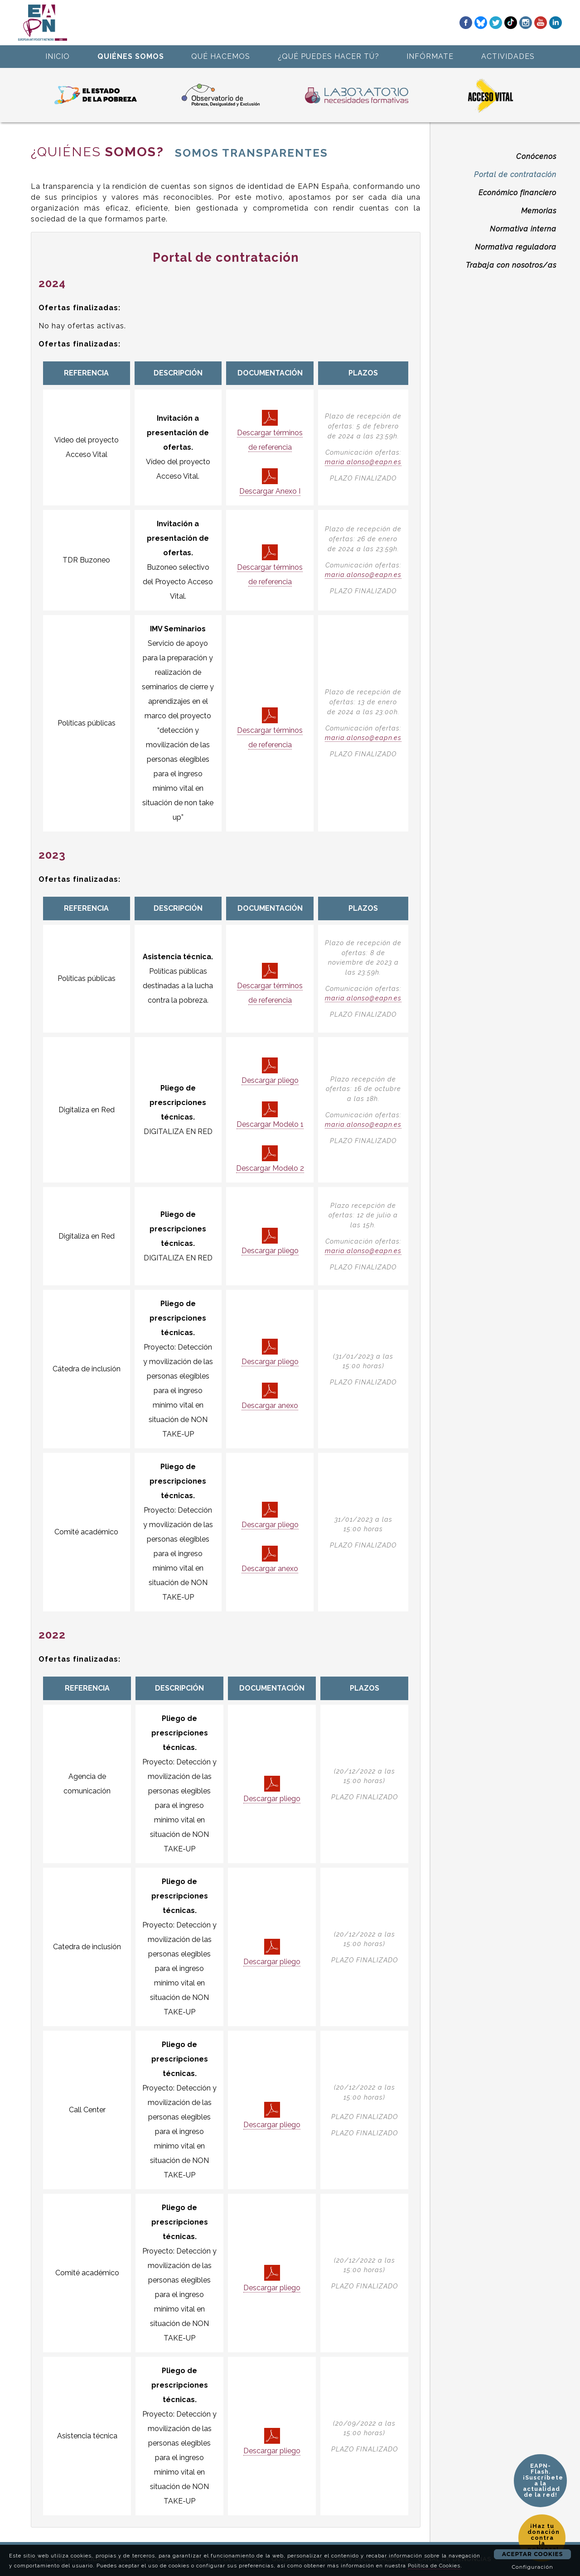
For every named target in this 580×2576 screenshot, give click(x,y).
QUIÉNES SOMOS (130, 56)
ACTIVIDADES (508, 56)
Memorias (538, 211)
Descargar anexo (270, 1396)
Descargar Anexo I (269, 481)
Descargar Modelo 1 (270, 1115)
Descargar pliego (270, 1071)
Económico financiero (517, 192)
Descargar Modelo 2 (270, 1159)
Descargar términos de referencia (270, 431)
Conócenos (536, 156)
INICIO (57, 56)
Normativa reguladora (515, 247)
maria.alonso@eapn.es (363, 462)
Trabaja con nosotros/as (511, 265)
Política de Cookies (434, 2565)
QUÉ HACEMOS (220, 56)
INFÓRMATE (430, 56)
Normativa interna (523, 229)
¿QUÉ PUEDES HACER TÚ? (328, 56)
